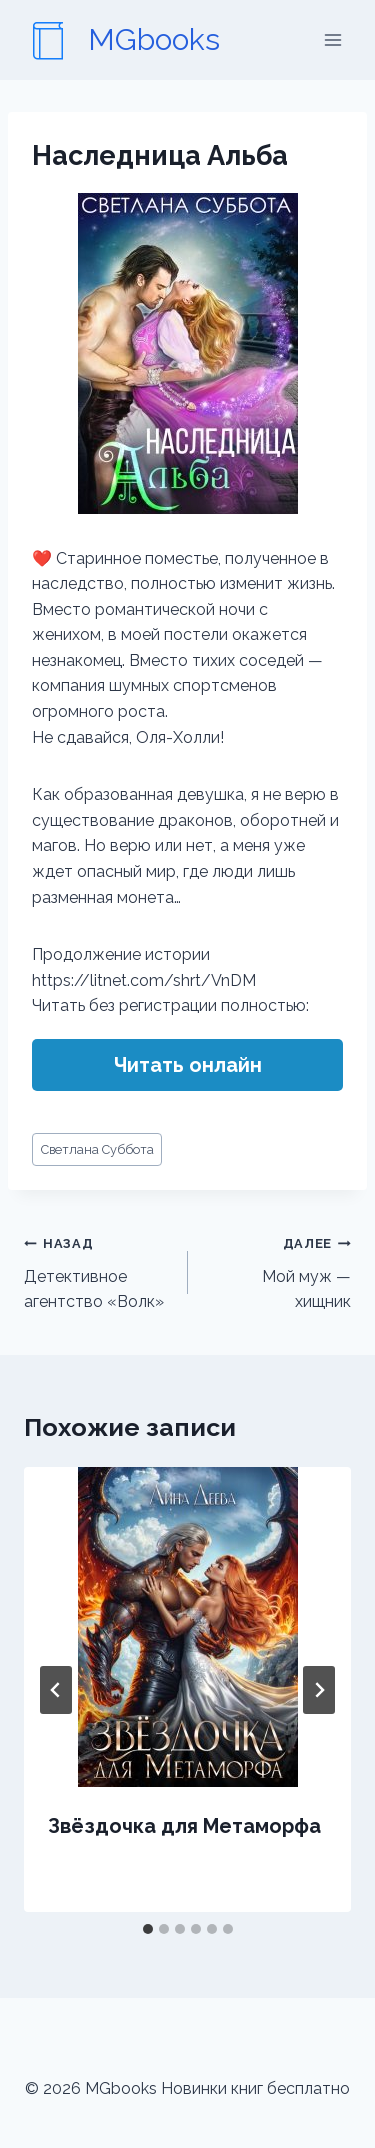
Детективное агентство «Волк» (98, 1270)
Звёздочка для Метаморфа (184, 1826)
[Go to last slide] (56, 1690)
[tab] (148, 1929)
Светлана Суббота (97, 1149)
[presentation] (187, 1627)
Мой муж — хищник (278, 1270)
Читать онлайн (188, 1065)
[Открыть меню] (332, 39)
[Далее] (319, 1690)
